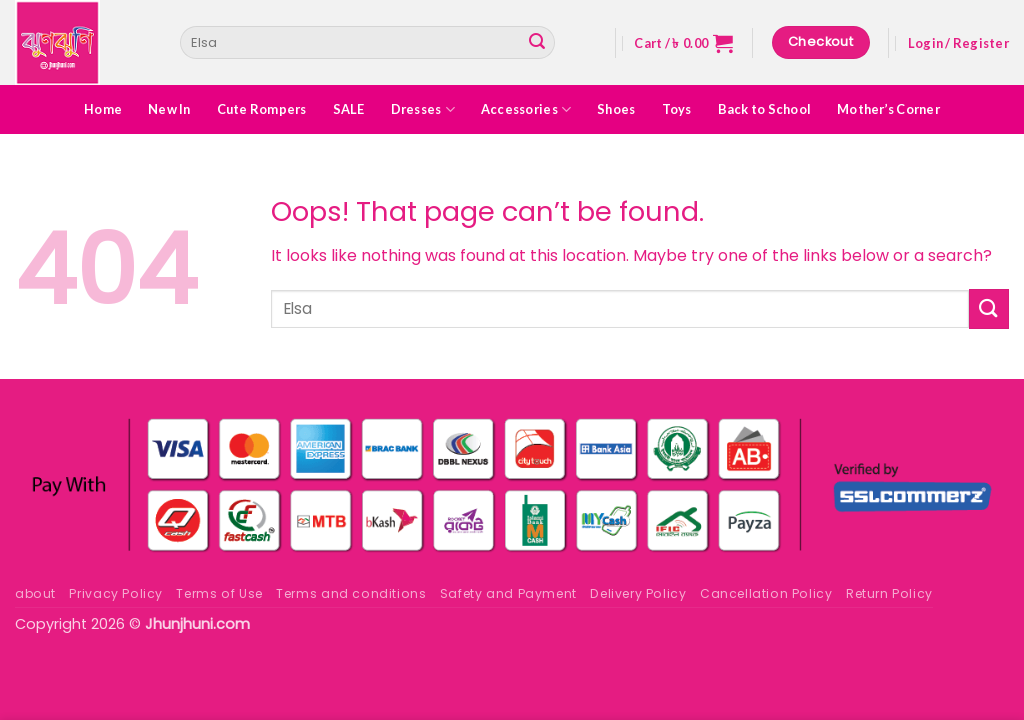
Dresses (423, 109)
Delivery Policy (638, 593)
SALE (349, 109)
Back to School (765, 109)
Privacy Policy (116, 593)
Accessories (526, 109)
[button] (683, 43)
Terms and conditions (351, 593)
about (35, 593)
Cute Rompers (262, 109)
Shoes (616, 109)
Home (103, 109)
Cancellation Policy (766, 593)
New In (169, 109)
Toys (677, 109)
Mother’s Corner (888, 109)
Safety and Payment (508, 593)
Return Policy (889, 593)
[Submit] (537, 43)
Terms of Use (219, 593)
